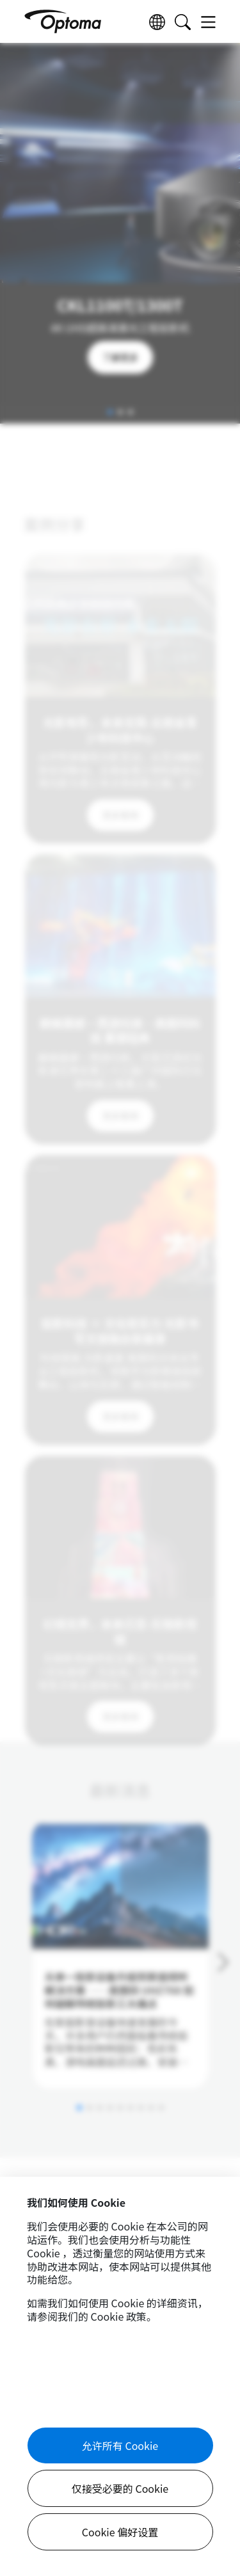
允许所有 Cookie (120, 2445)
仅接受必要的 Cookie (120, 2488)
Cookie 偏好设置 (120, 2532)
